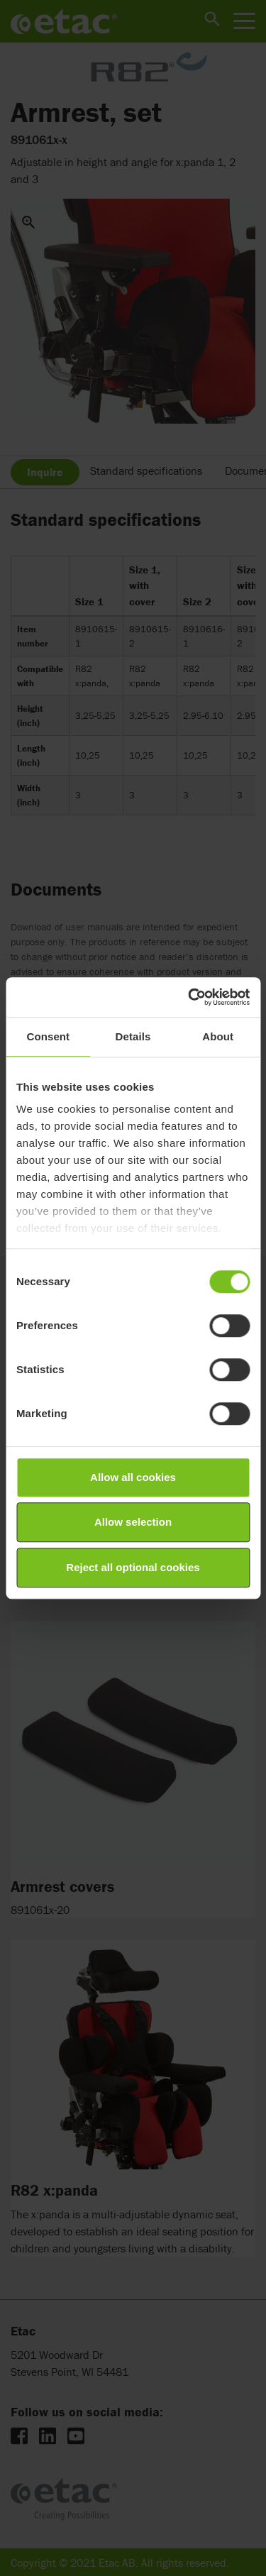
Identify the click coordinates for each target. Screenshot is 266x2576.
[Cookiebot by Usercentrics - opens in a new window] (189, 997)
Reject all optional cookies (132, 1567)
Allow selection (133, 1522)
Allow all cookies (133, 1477)
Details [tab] (133, 1036)
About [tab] (217, 1036)
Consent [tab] (48, 1036)
